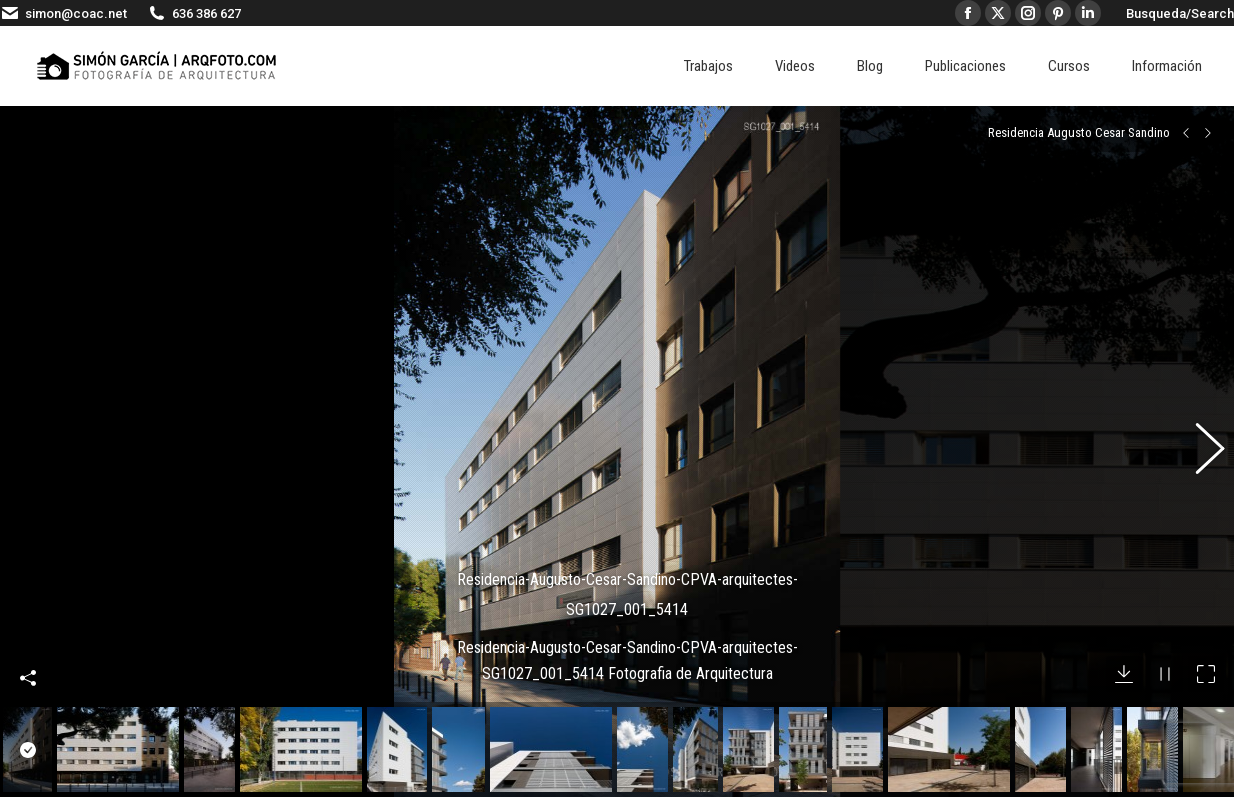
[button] (1199, 435)
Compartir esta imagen (28, 645)
